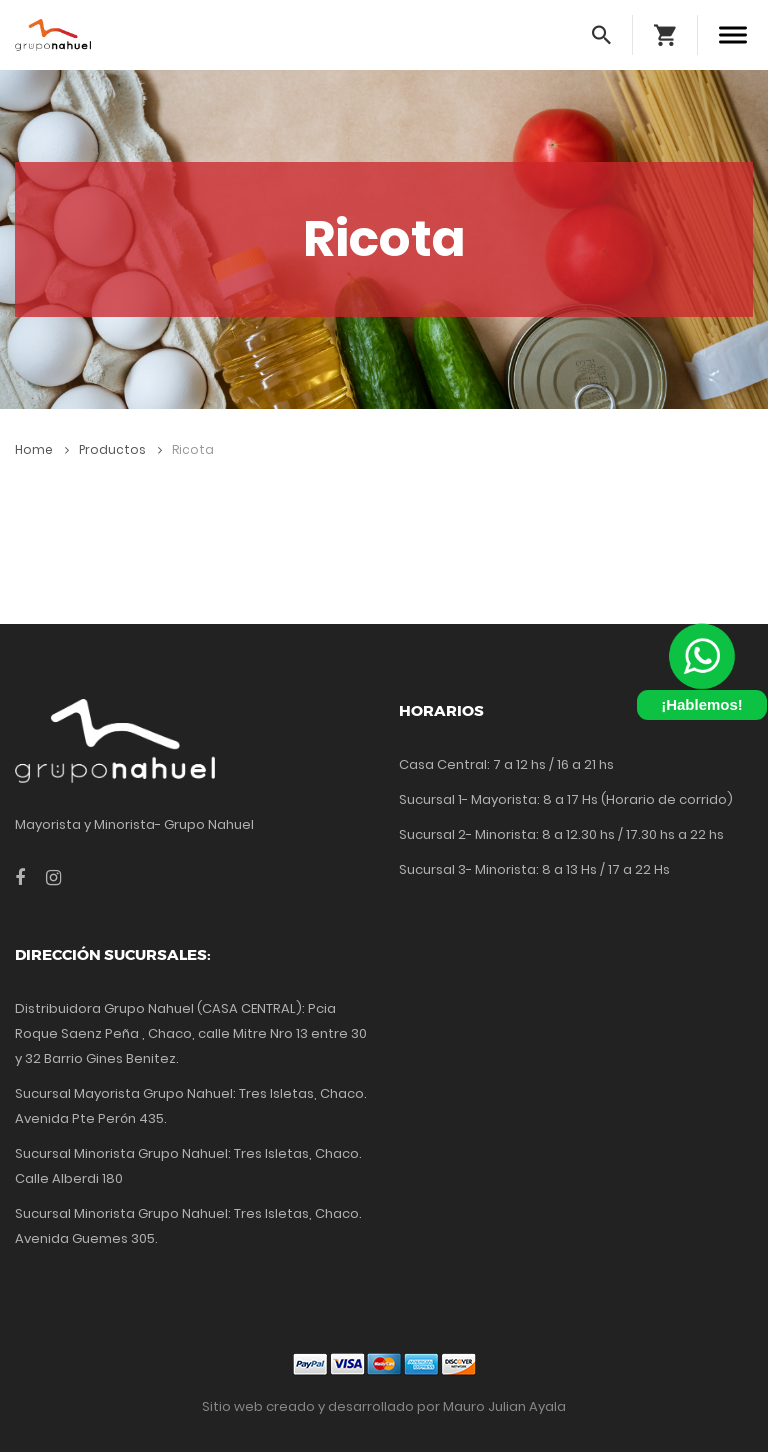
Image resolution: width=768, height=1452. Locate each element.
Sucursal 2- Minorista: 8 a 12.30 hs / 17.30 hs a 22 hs (561, 834)
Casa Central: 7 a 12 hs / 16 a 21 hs (506, 764)
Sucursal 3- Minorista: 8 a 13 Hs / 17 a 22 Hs (534, 869)
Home (42, 449)
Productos (120, 449)
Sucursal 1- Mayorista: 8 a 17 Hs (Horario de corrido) (566, 799)
